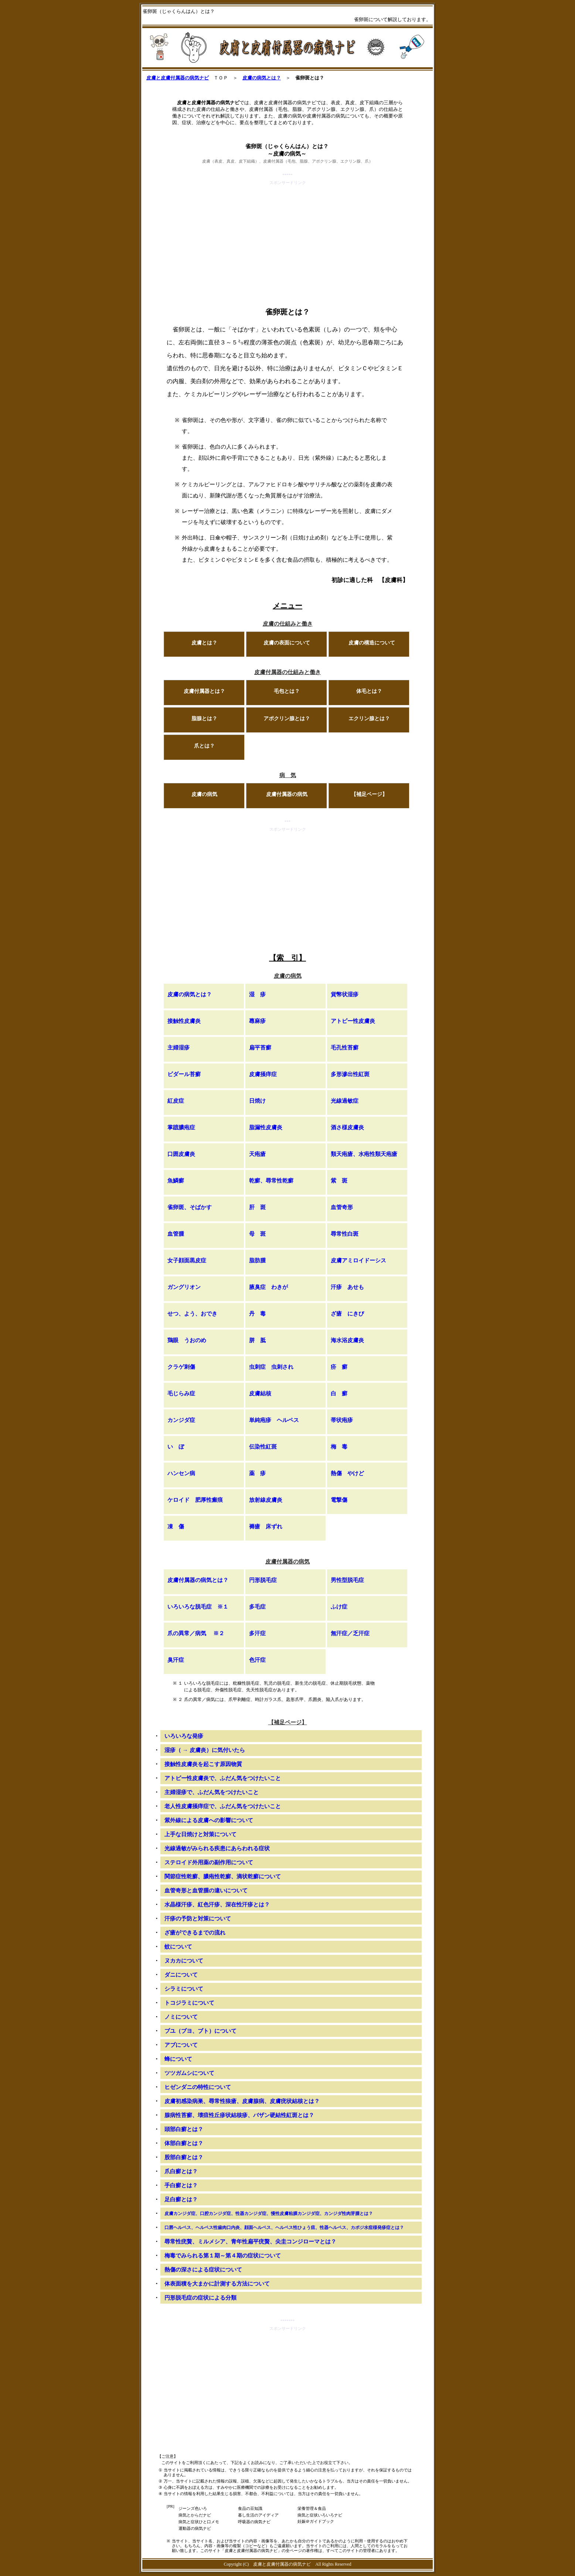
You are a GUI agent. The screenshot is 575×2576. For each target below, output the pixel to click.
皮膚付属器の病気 (286, 794)
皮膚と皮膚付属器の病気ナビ (177, 78)
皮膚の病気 (204, 794)
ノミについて (181, 2017)
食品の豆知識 (250, 2508)
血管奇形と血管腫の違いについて (206, 1890)
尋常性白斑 (344, 1234)
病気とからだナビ (194, 2515)
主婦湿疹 (178, 1048)
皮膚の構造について (371, 643)
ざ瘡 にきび (347, 1314)
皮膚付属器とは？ (204, 691)
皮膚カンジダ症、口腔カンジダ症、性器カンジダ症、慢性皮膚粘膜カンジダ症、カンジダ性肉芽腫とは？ (268, 2213)
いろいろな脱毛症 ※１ (197, 1607)
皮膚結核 (260, 1393)
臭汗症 (175, 1660)
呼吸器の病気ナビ (254, 2521)
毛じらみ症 (181, 1393)
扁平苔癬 (260, 1048)
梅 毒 (339, 1447)
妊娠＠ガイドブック (315, 2521)
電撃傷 (339, 1500)
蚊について (178, 1947)
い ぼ (175, 1447)
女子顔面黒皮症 (186, 1260)
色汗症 (257, 1660)
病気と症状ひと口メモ (198, 2521)
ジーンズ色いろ (192, 2508)
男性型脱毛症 (347, 1580)
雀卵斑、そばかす (189, 1207)
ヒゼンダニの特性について (197, 2087)
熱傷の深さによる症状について (203, 2270)
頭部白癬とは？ (183, 2129)
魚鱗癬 (175, 1181)
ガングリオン (184, 1287)
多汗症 (257, 1633)
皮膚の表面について (286, 643)
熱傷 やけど (347, 1473)
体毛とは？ (369, 691)
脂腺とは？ (204, 718)
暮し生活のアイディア (258, 2515)
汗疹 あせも (347, 1287)
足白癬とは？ (181, 2199)
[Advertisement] (287, 238)
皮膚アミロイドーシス (358, 1260)
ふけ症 (339, 1607)
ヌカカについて (183, 1961)
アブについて (181, 2045)
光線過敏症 (344, 1101)
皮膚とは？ (204, 643)
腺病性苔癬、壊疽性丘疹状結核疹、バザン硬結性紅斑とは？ (239, 2115)
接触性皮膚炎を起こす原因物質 (203, 1764)
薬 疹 (257, 1473)
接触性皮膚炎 (184, 1021)
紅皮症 (175, 1101)
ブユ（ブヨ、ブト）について (200, 2031)
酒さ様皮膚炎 (347, 1127)
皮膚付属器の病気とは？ (197, 1580)
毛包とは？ (287, 691)
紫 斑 (339, 1181)
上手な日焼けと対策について (200, 1834)
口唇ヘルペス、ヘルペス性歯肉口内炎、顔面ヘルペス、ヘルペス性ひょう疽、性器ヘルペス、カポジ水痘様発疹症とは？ (284, 2227)
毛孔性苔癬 (344, 1048)
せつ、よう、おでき (192, 1314)
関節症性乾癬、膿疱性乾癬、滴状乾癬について (222, 1876)
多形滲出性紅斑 (350, 1074)
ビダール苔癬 (184, 1074)
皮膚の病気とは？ (261, 78)
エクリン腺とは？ (369, 718)
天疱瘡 (257, 1154)
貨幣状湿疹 (344, 994)
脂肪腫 (257, 1260)
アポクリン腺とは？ (286, 718)
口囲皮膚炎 (181, 1154)
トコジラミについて (189, 2003)
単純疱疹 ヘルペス (274, 1420)
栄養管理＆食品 (311, 2508)
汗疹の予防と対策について (197, 1919)
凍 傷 (175, 1526)
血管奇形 (342, 1207)
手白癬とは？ (181, 2185)
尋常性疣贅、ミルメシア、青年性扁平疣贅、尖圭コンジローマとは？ (250, 2242)
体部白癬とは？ (183, 2143)
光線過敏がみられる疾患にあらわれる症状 (217, 1848)
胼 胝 (257, 1340)
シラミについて (183, 1989)
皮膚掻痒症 (263, 1074)
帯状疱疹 (342, 1420)
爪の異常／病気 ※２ (195, 1633)
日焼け (257, 1101)
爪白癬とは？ (181, 2171)
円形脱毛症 (263, 1580)
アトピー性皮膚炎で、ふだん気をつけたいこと (222, 1778)
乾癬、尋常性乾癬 (271, 1181)
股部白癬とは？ (183, 2157)
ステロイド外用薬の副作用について (208, 1862)
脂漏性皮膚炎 (265, 1127)
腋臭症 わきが (268, 1287)
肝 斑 (257, 1207)
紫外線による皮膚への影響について (208, 1820)
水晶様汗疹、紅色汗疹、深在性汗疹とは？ (217, 1905)
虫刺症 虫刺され (271, 1367)
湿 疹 (257, 994)
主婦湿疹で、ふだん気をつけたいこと (211, 1792)
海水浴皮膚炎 (347, 1340)
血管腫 (175, 1234)
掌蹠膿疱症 (181, 1127)
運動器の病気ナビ (194, 2528)
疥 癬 (339, 1367)
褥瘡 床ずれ (265, 1526)
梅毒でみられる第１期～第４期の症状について (222, 2256)
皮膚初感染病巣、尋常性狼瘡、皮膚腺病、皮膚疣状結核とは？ (242, 2101)
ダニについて (181, 1975)
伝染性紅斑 (263, 1447)
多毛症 (257, 1607)
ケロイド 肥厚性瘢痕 (195, 1500)
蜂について (178, 2059)
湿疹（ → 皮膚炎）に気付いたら (204, 1750)
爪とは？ (204, 746)
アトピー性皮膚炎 (353, 1021)
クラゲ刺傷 (181, 1367)
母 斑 (257, 1234)
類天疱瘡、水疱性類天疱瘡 (364, 1154)
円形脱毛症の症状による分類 (200, 2298)
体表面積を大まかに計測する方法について (217, 2284)
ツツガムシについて (189, 2073)
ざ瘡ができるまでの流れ (194, 1933)
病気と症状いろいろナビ (319, 2515)
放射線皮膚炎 (265, 1500)
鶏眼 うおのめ (186, 1340)
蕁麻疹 (257, 1021)
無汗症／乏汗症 (350, 1633)
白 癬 (339, 1393)
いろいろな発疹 (183, 1736)
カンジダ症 (181, 1420)
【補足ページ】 (369, 794)
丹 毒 (257, 1314)
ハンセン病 (181, 1473)
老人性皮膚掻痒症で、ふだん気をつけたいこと (222, 1806)
